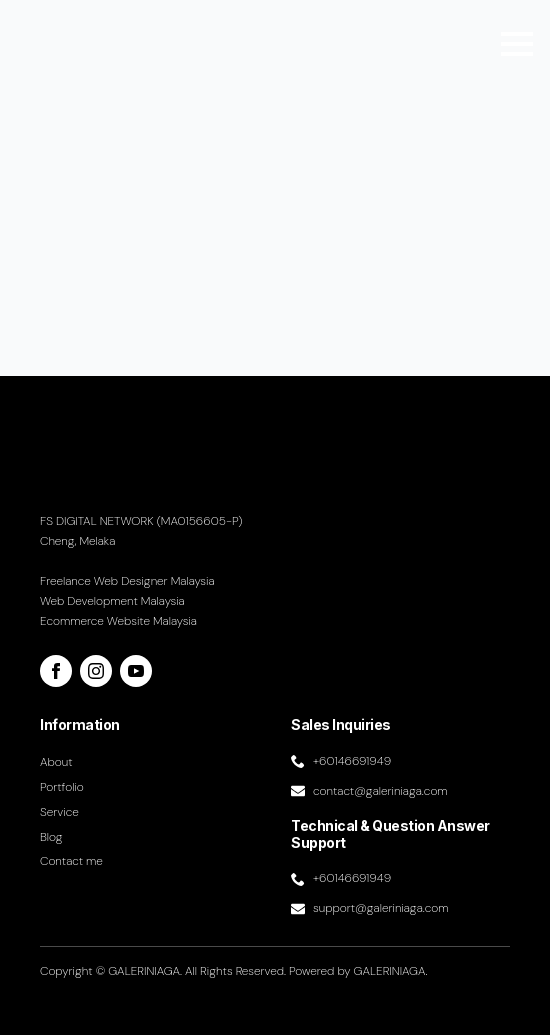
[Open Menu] (517, 44)
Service (59, 812)
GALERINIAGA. (391, 971)
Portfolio (62, 787)
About (56, 762)
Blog (51, 837)
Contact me (71, 861)
